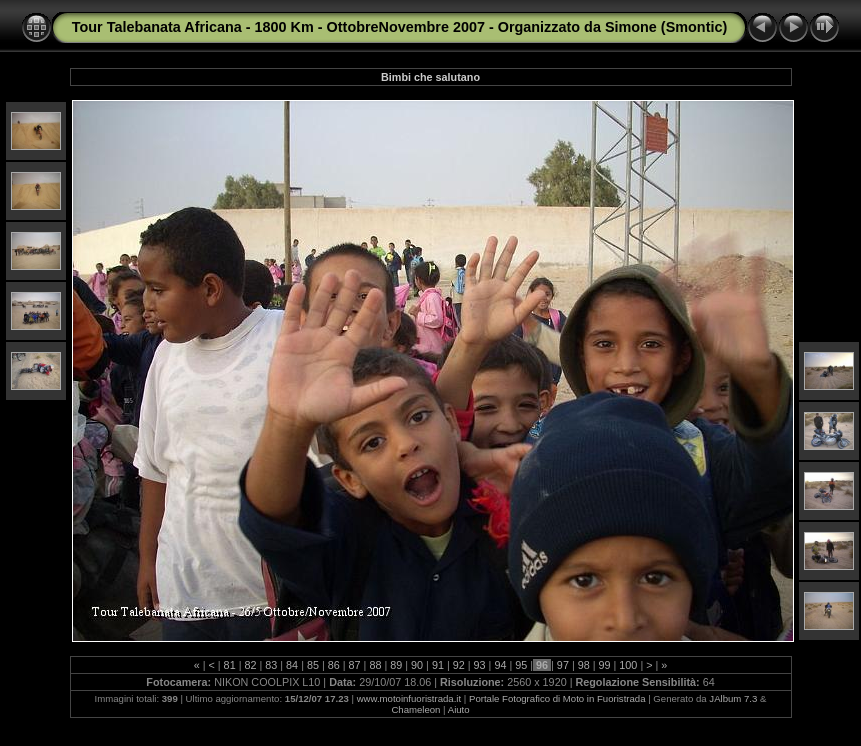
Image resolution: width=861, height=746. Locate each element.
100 (628, 665)
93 (480, 665)
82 (250, 665)
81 (230, 665)
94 (500, 665)
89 (396, 665)
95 (521, 665)
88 (375, 665)
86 (334, 665)
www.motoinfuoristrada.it (409, 698)
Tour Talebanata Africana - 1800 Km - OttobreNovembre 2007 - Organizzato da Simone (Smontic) (399, 27)
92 (459, 665)
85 (313, 665)
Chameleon (415, 709)
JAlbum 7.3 (733, 698)
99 (605, 665)
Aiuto (459, 709)
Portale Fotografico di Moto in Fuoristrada (557, 698)
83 (271, 665)
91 (438, 665)
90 (417, 665)
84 (292, 665)
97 (563, 665)
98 (584, 665)
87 (355, 665)
